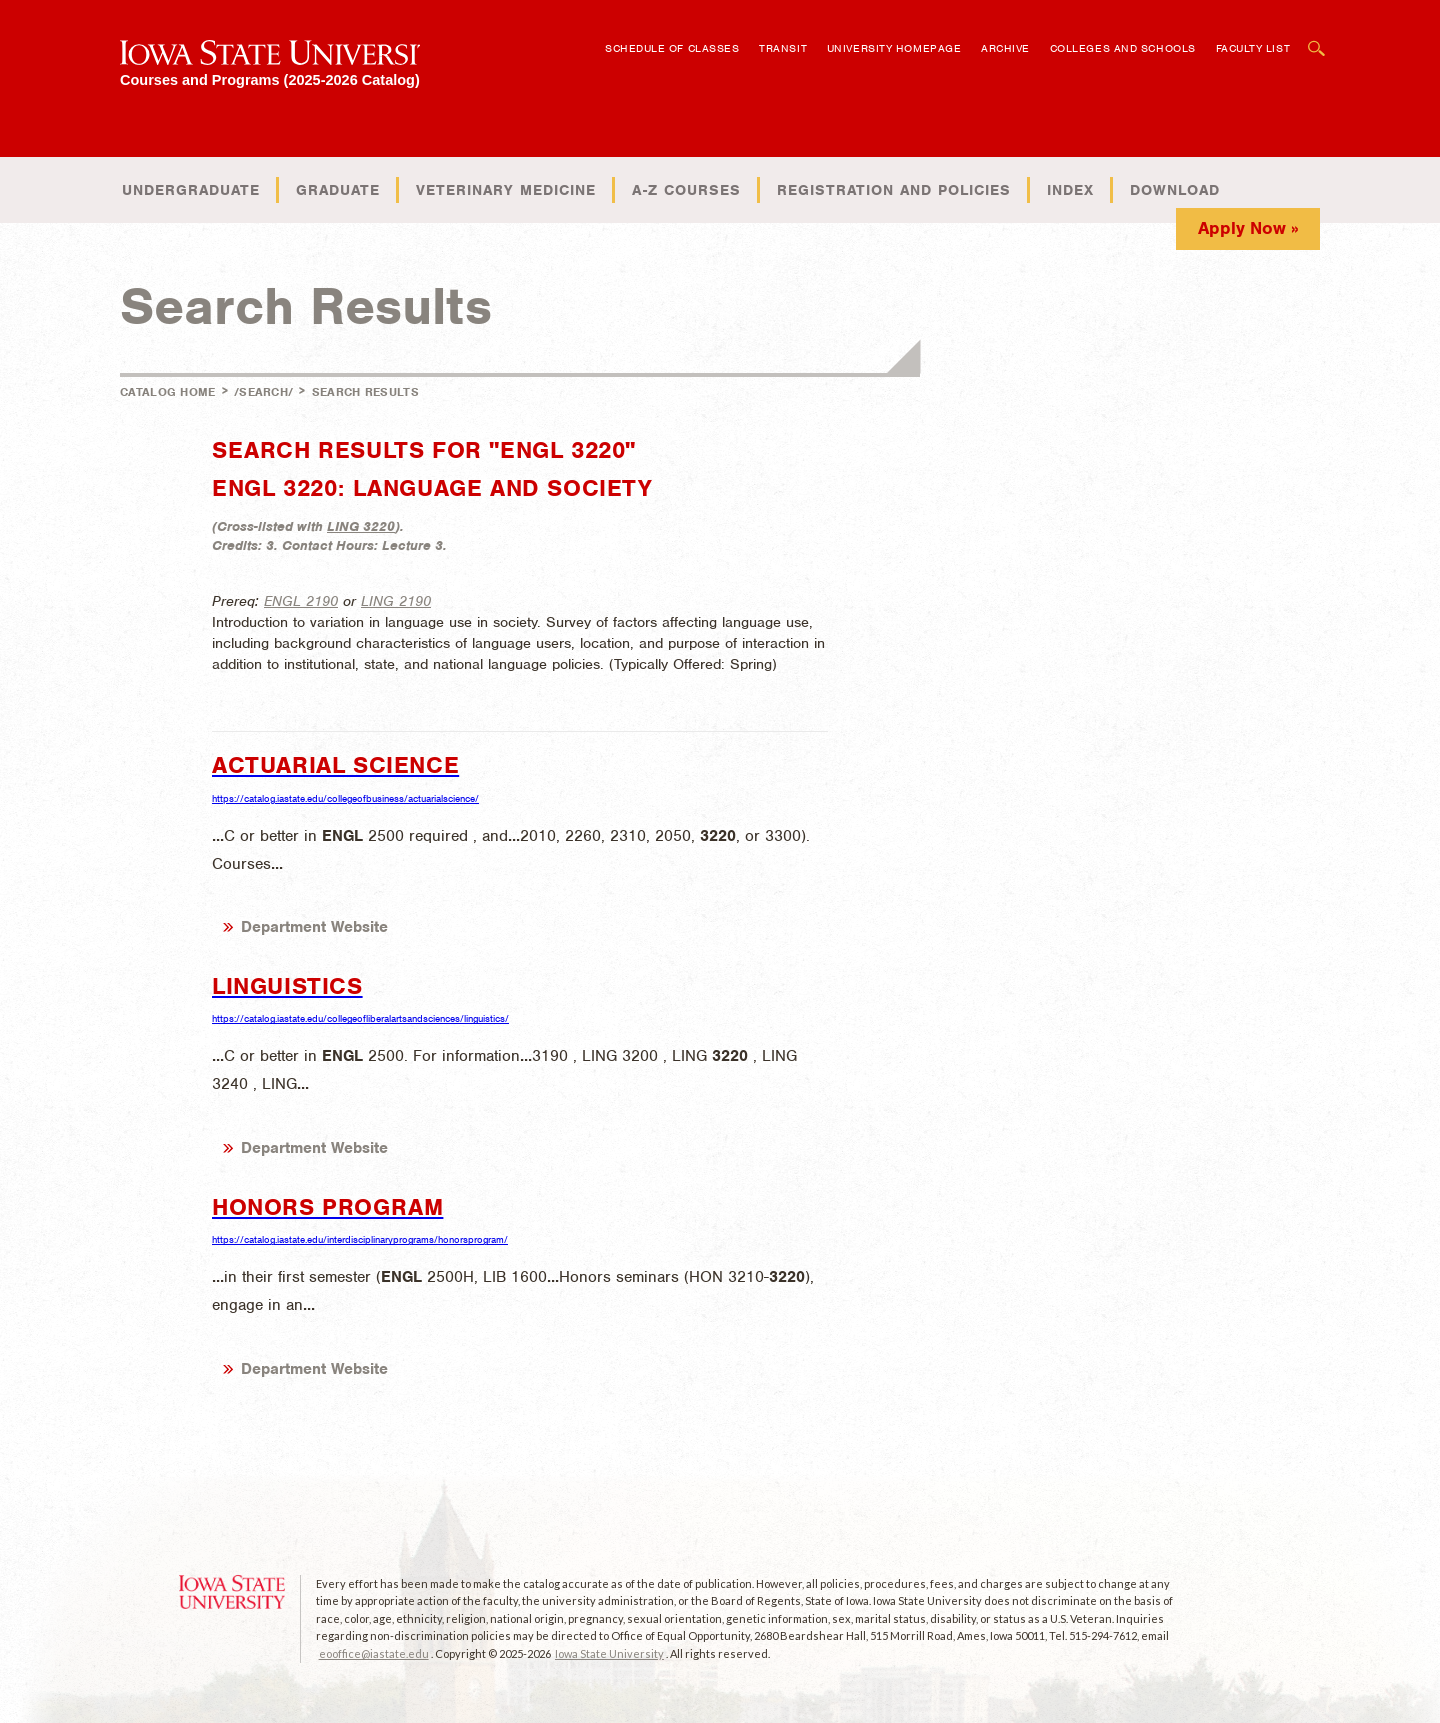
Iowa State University (609, 1653)
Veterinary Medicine (506, 190)
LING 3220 (361, 526)
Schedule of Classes (672, 48)
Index (1070, 190)
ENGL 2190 (301, 601)
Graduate (338, 190)
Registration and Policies (894, 190)
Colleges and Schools (1123, 48)
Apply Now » (1248, 228)
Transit (783, 48)
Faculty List (1253, 48)
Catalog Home (168, 392)
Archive (1005, 48)
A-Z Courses (686, 190)
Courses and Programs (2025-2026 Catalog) (270, 79)
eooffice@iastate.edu (374, 1653)
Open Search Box (1317, 38)
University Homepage (894, 48)
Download (1175, 190)
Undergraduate (191, 190)
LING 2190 (396, 601)
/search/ (263, 392)
